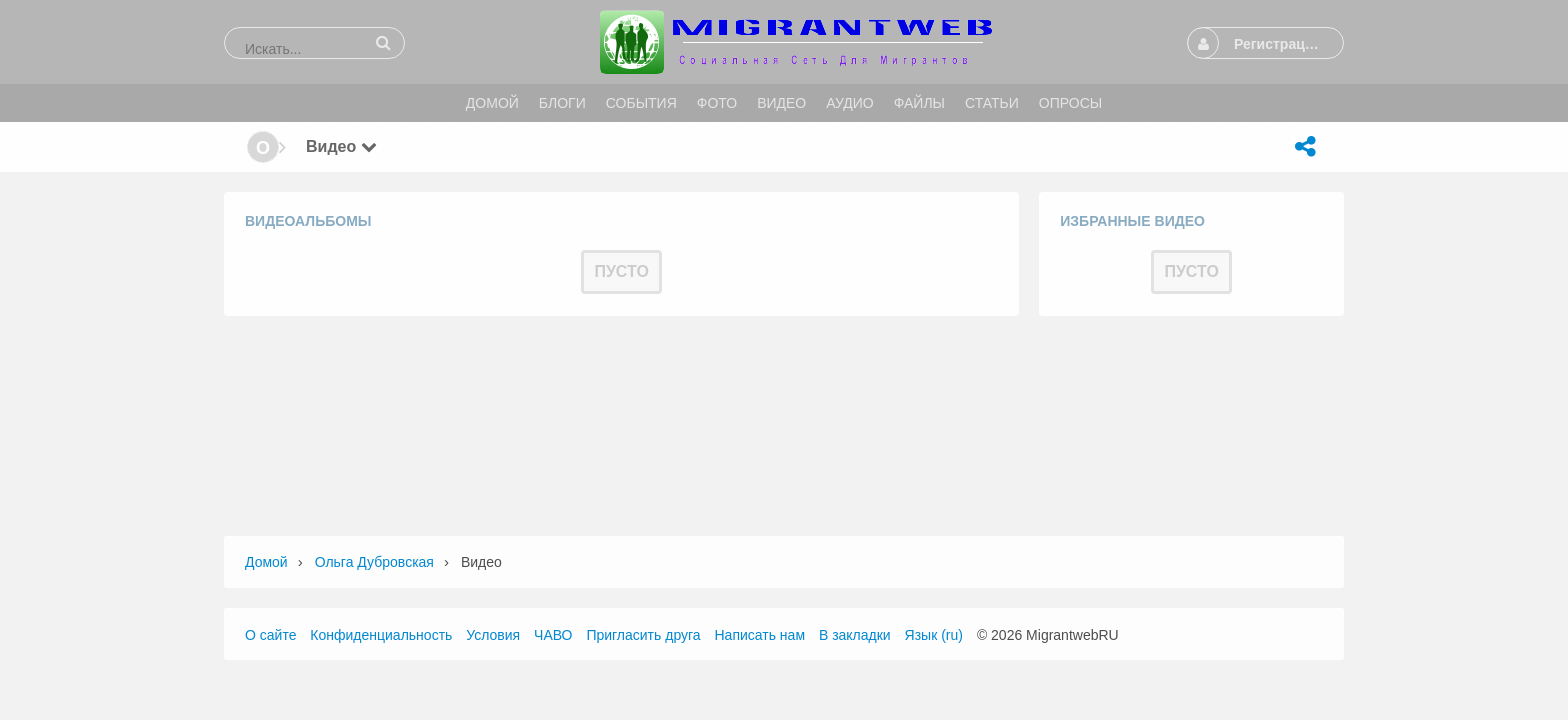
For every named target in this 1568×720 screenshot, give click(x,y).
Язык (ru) (934, 635)
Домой (266, 562)
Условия (493, 635)
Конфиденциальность (381, 635)
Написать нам (760, 635)
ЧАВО (553, 635)
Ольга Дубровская (374, 562)
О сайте (270, 635)
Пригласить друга (643, 635)
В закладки (855, 635)
